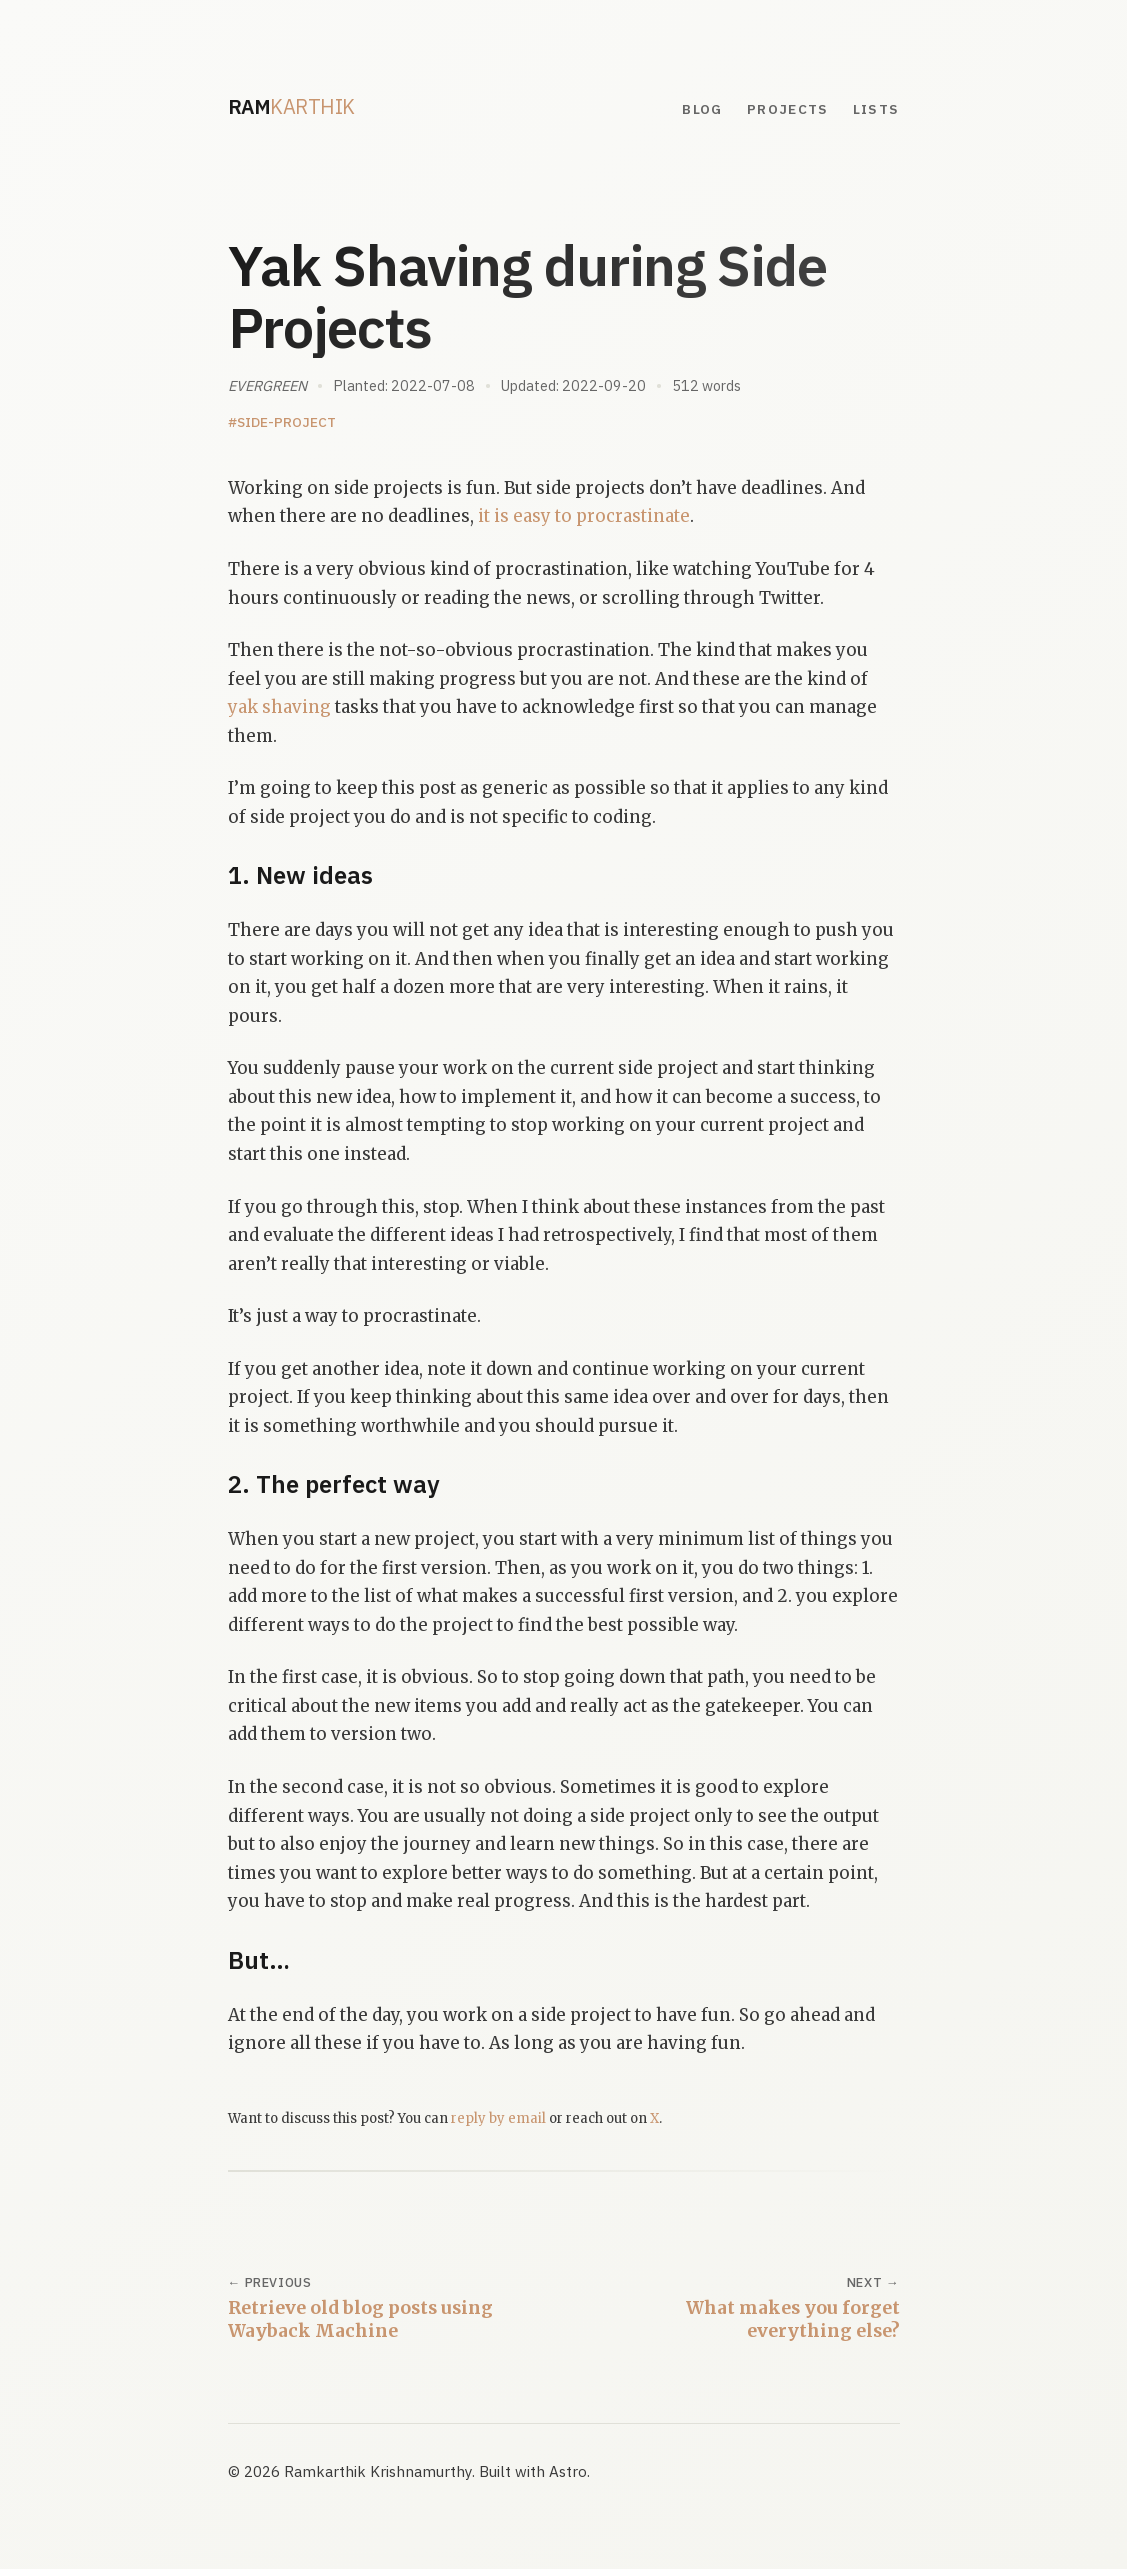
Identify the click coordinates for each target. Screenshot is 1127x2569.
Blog (702, 109)
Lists (876, 109)
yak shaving (279, 707)
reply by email (498, 2118)
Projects (788, 109)
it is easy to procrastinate (584, 516)
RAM (291, 106)
